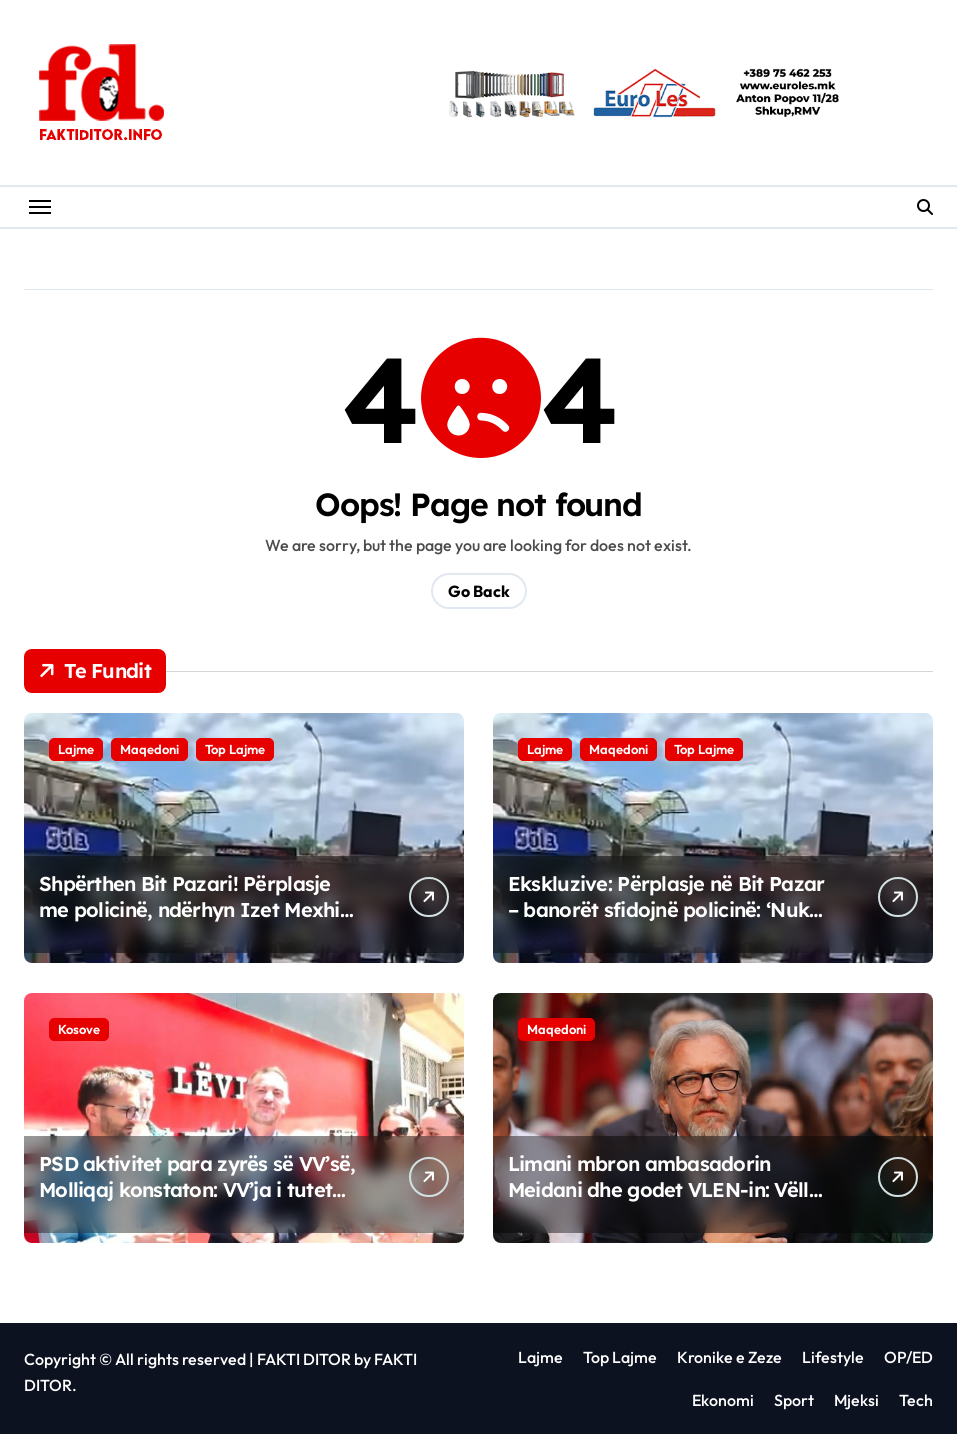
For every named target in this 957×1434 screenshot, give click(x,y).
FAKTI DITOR (304, 1359)
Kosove (79, 1029)
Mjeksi (856, 1400)
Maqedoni (149, 749)
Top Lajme (235, 749)
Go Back (479, 591)
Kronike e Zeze (729, 1357)
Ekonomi (723, 1400)
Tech (916, 1400)
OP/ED (908, 1357)
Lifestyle (833, 1357)
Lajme (76, 749)
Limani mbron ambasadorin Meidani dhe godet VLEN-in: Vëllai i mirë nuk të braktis (667, 1189)
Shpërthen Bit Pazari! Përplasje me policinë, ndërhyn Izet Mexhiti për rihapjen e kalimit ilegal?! (195, 909)
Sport (794, 1400)
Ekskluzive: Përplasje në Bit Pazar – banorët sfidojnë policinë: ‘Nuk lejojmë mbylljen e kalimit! (666, 909)
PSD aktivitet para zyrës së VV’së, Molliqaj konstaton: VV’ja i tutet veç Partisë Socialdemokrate (197, 1189)
